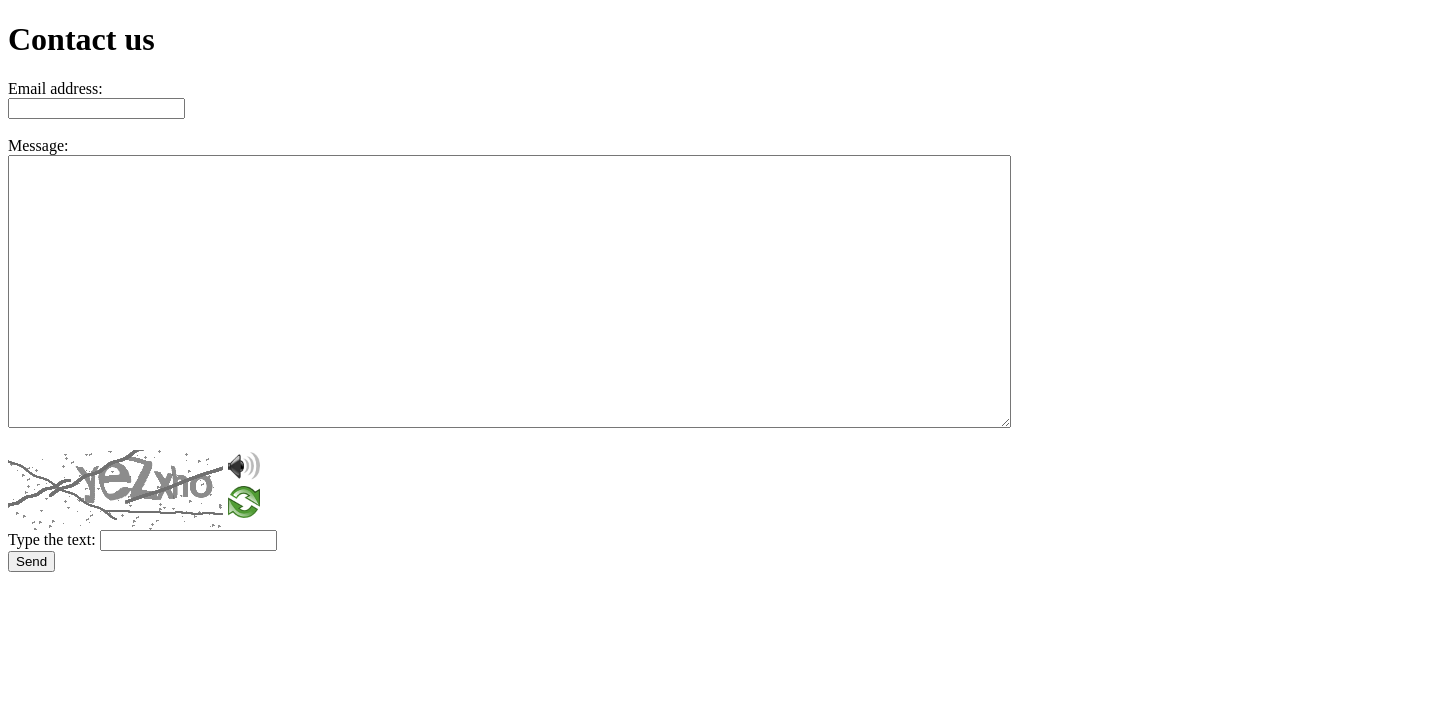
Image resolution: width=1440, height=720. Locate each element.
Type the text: (52, 539)
